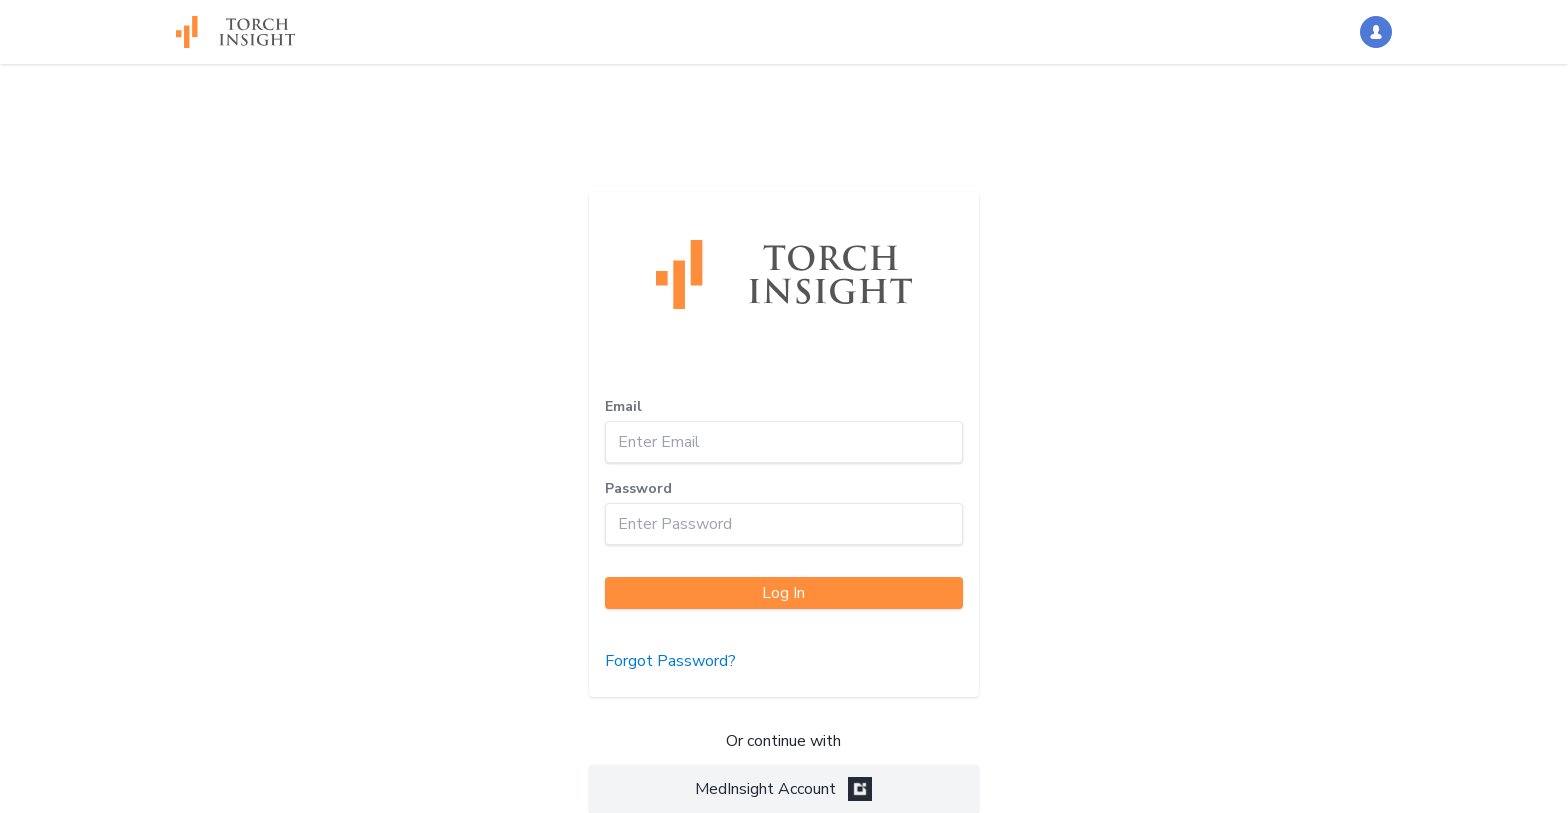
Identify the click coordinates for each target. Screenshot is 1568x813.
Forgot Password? (670, 661)
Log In (783, 593)
